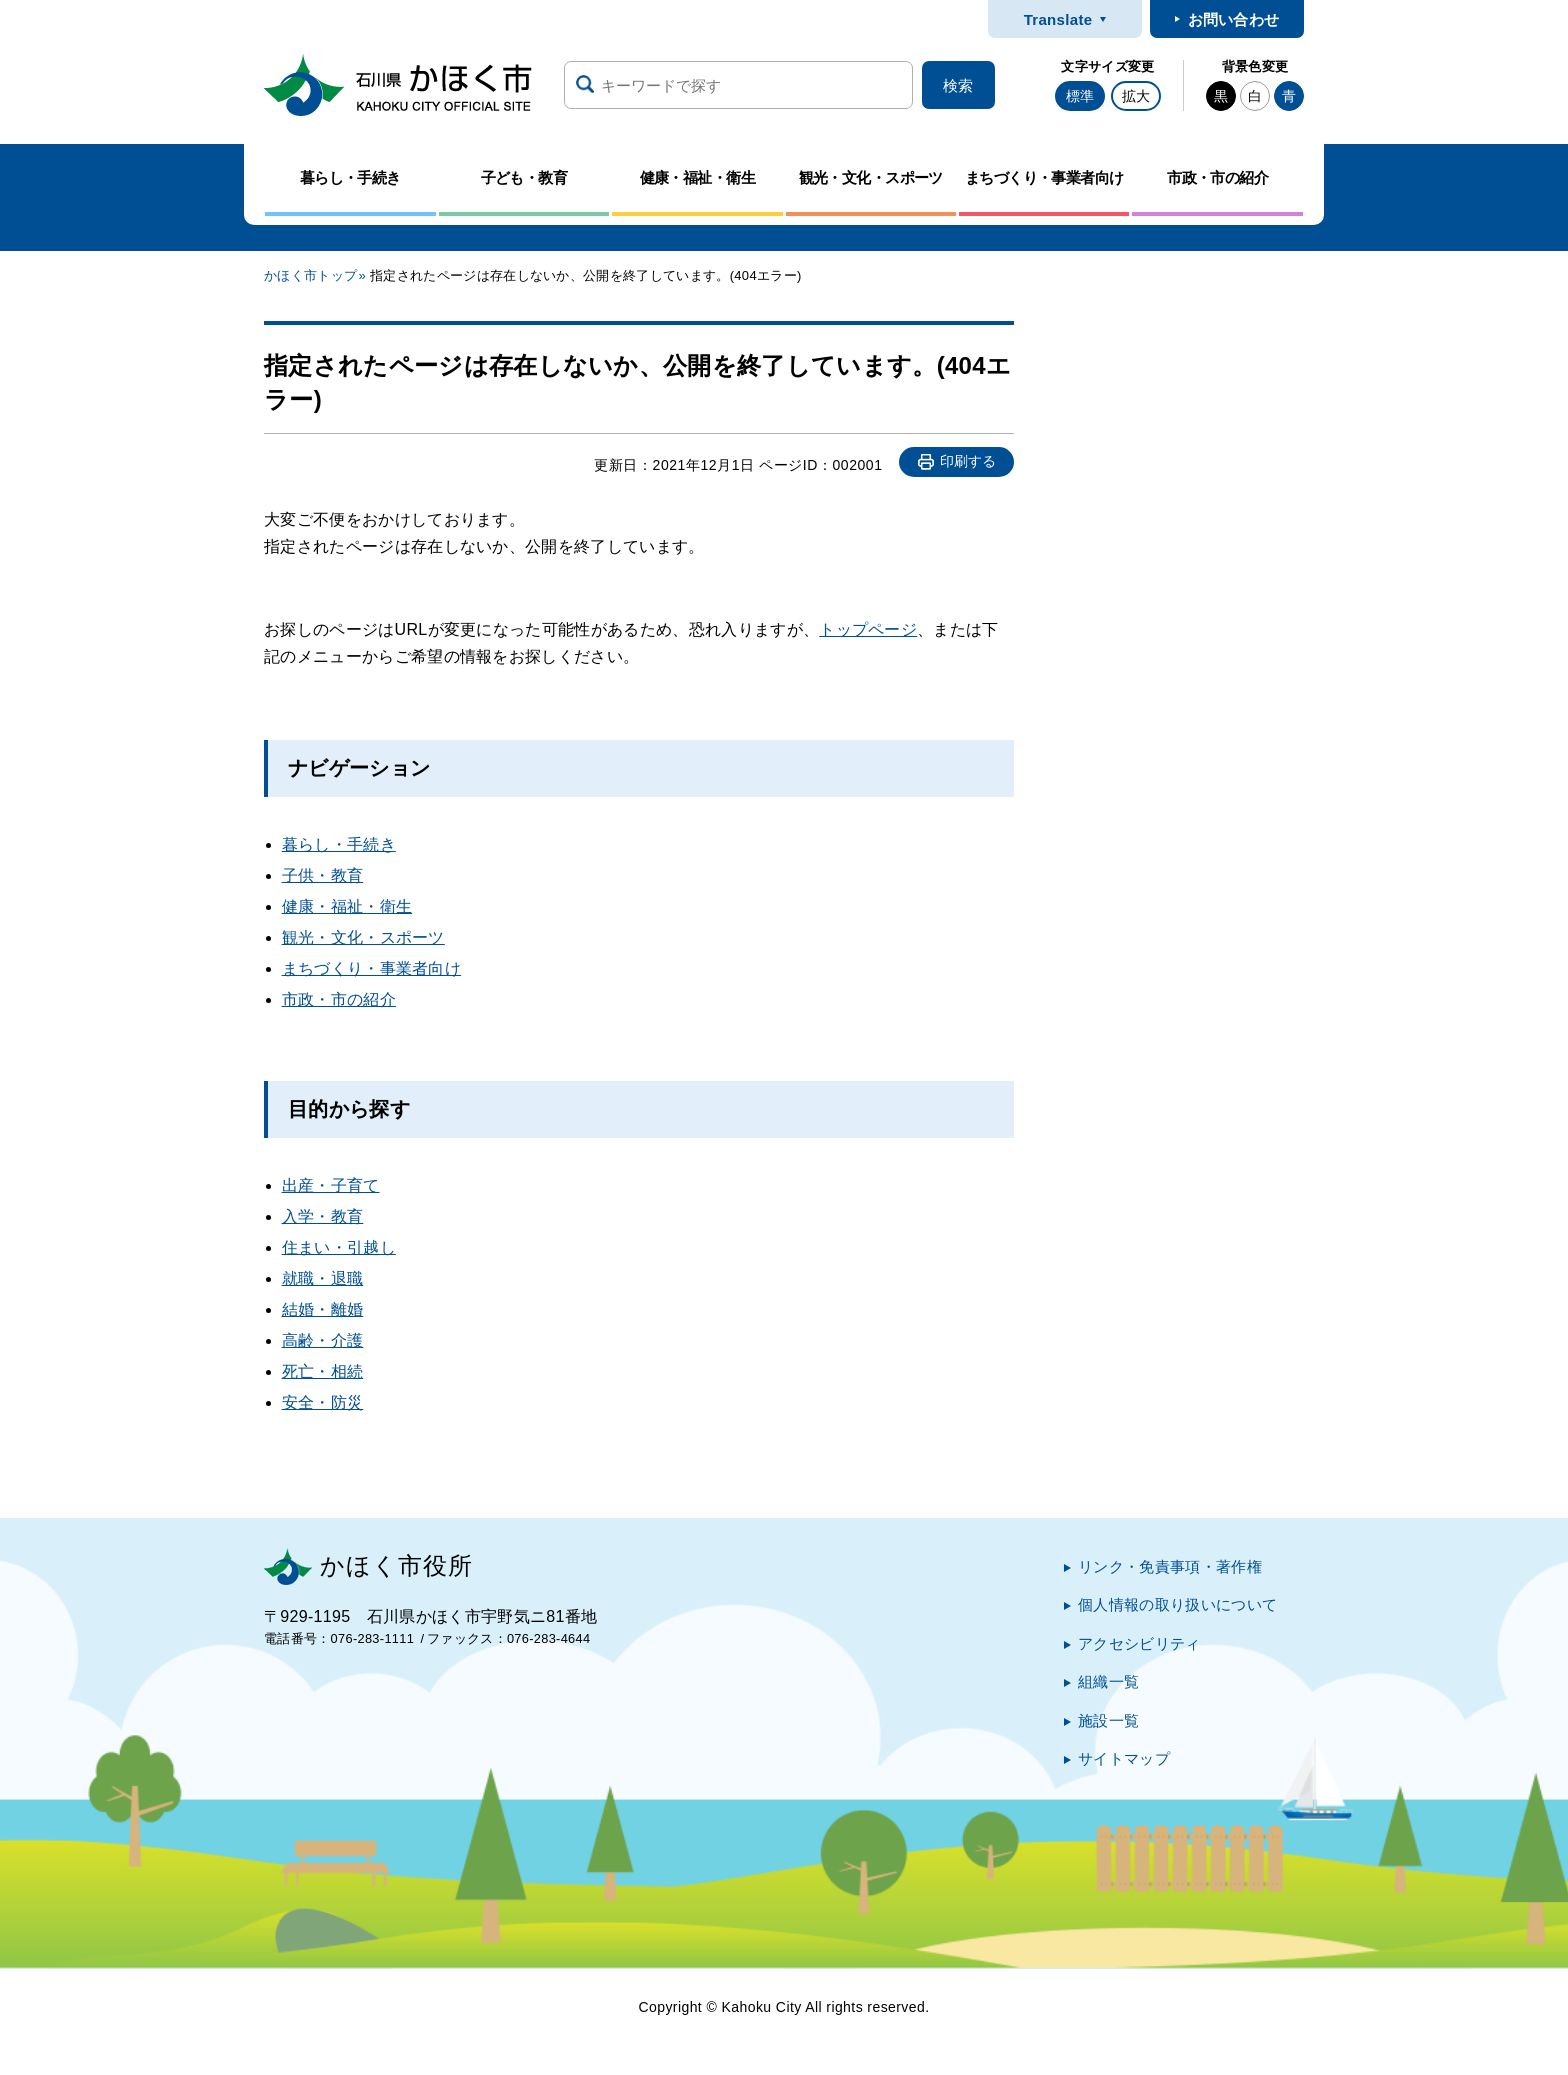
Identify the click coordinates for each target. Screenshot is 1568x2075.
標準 (1080, 96)
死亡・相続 (323, 1371)
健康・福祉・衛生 (347, 906)
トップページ (868, 629)
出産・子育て (331, 1185)
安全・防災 (323, 1402)
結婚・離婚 (323, 1309)
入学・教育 (323, 1216)
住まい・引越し (339, 1247)
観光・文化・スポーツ (363, 937)
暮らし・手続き (339, 844)
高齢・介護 (323, 1340)
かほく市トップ (310, 275)
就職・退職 (323, 1278)
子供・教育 (323, 875)
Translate (1058, 19)
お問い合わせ (1234, 19)
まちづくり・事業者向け (372, 968)
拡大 (1136, 96)
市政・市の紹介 (339, 999)
